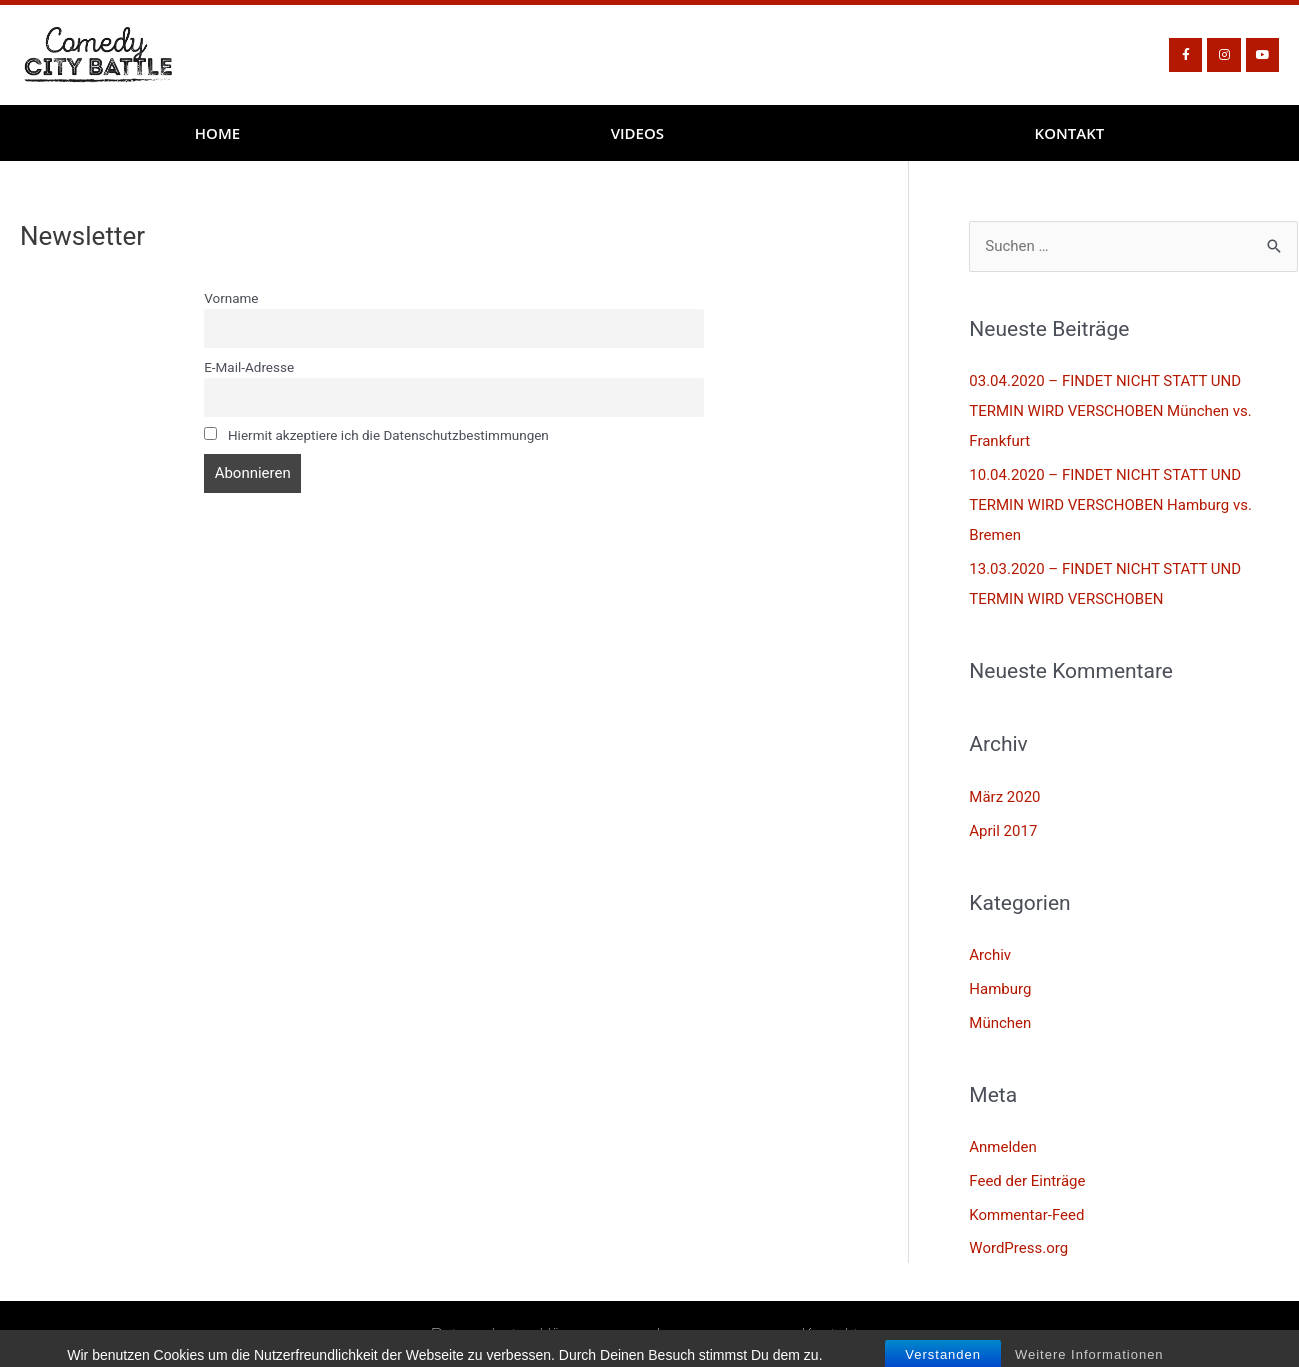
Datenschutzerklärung (514, 1333)
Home (217, 133)
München (1000, 1023)
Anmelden (1003, 1147)
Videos (637, 133)
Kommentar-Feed (1026, 1215)
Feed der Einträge (1027, 1181)
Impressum (698, 1333)
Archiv (990, 955)
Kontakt (1070, 133)
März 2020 (1004, 797)
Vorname (231, 298)
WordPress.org (1018, 1248)
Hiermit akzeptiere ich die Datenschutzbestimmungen (376, 435)
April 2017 (1003, 831)
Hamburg (1000, 989)
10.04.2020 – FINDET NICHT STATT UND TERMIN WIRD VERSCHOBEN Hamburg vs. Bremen (1110, 505)
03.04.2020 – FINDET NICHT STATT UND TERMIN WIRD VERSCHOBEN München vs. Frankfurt (1110, 411)
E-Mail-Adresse (249, 367)
